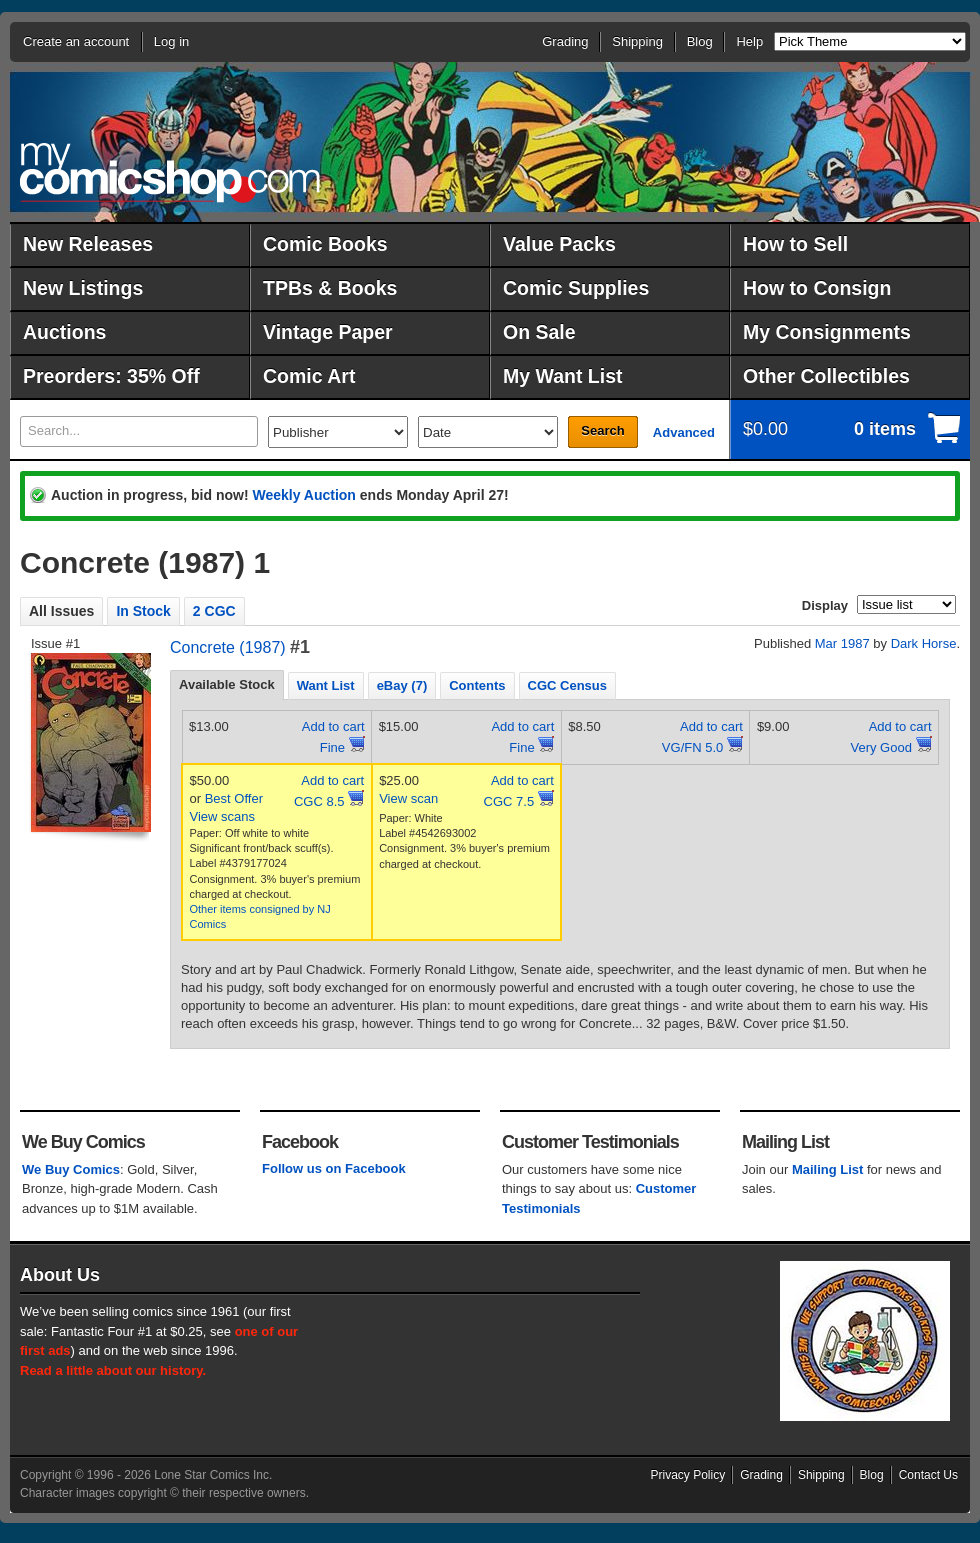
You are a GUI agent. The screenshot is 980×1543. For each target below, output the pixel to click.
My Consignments (827, 332)
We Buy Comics (71, 1169)
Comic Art (309, 376)
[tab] (227, 685)
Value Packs (559, 244)
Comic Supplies (576, 288)
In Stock (143, 611)
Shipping (637, 41)
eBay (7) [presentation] (402, 685)
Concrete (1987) (228, 647)
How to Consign (817, 288)
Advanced (684, 432)
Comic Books (325, 244)
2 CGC (214, 611)
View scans (223, 816)
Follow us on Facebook (334, 1168)
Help (749, 41)
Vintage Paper (328, 332)
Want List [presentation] (326, 685)
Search (602, 430)
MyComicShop (170, 172)
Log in (171, 41)
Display (825, 605)
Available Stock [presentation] (227, 684)
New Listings (83, 288)
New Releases (88, 244)
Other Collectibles (826, 376)
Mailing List (828, 1169)
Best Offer (234, 798)
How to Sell (795, 244)
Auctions (64, 332)
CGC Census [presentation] (567, 685)
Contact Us (928, 1475)
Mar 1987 (842, 643)
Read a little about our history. (113, 1370)
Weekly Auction (303, 495)
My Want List (563, 376)
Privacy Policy (688, 1475)
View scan (408, 798)
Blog (700, 41)
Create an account (76, 41)
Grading (565, 41)
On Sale (539, 332)
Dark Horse (924, 643)
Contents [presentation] (477, 685)
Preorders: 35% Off (111, 376)
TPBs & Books (330, 288)
